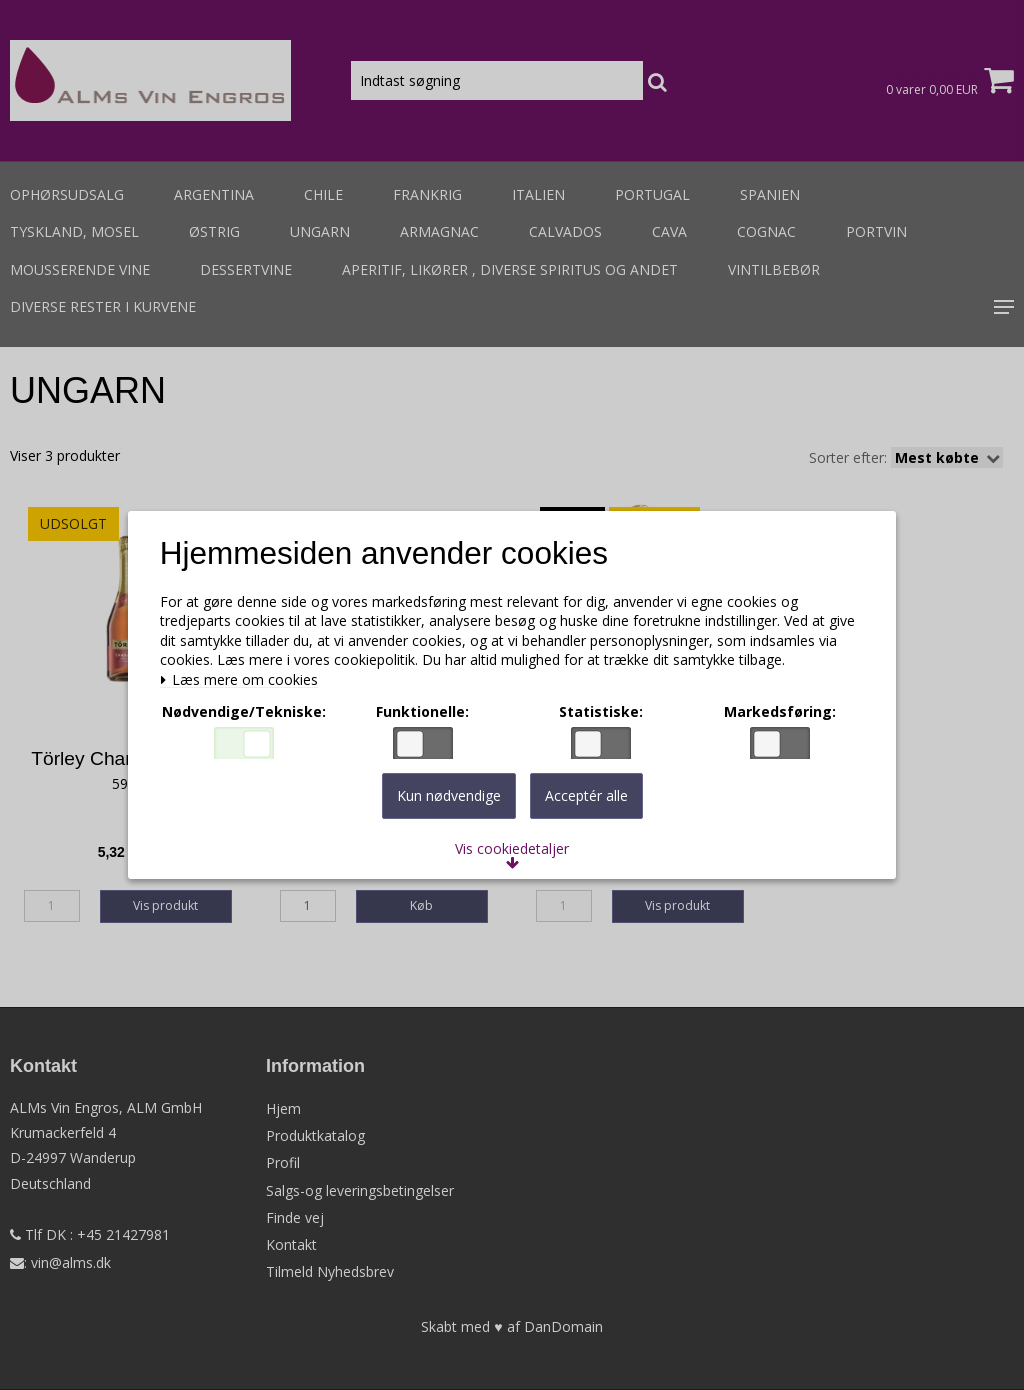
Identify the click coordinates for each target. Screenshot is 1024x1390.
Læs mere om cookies (245, 675)
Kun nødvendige (449, 805)
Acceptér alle (586, 805)
